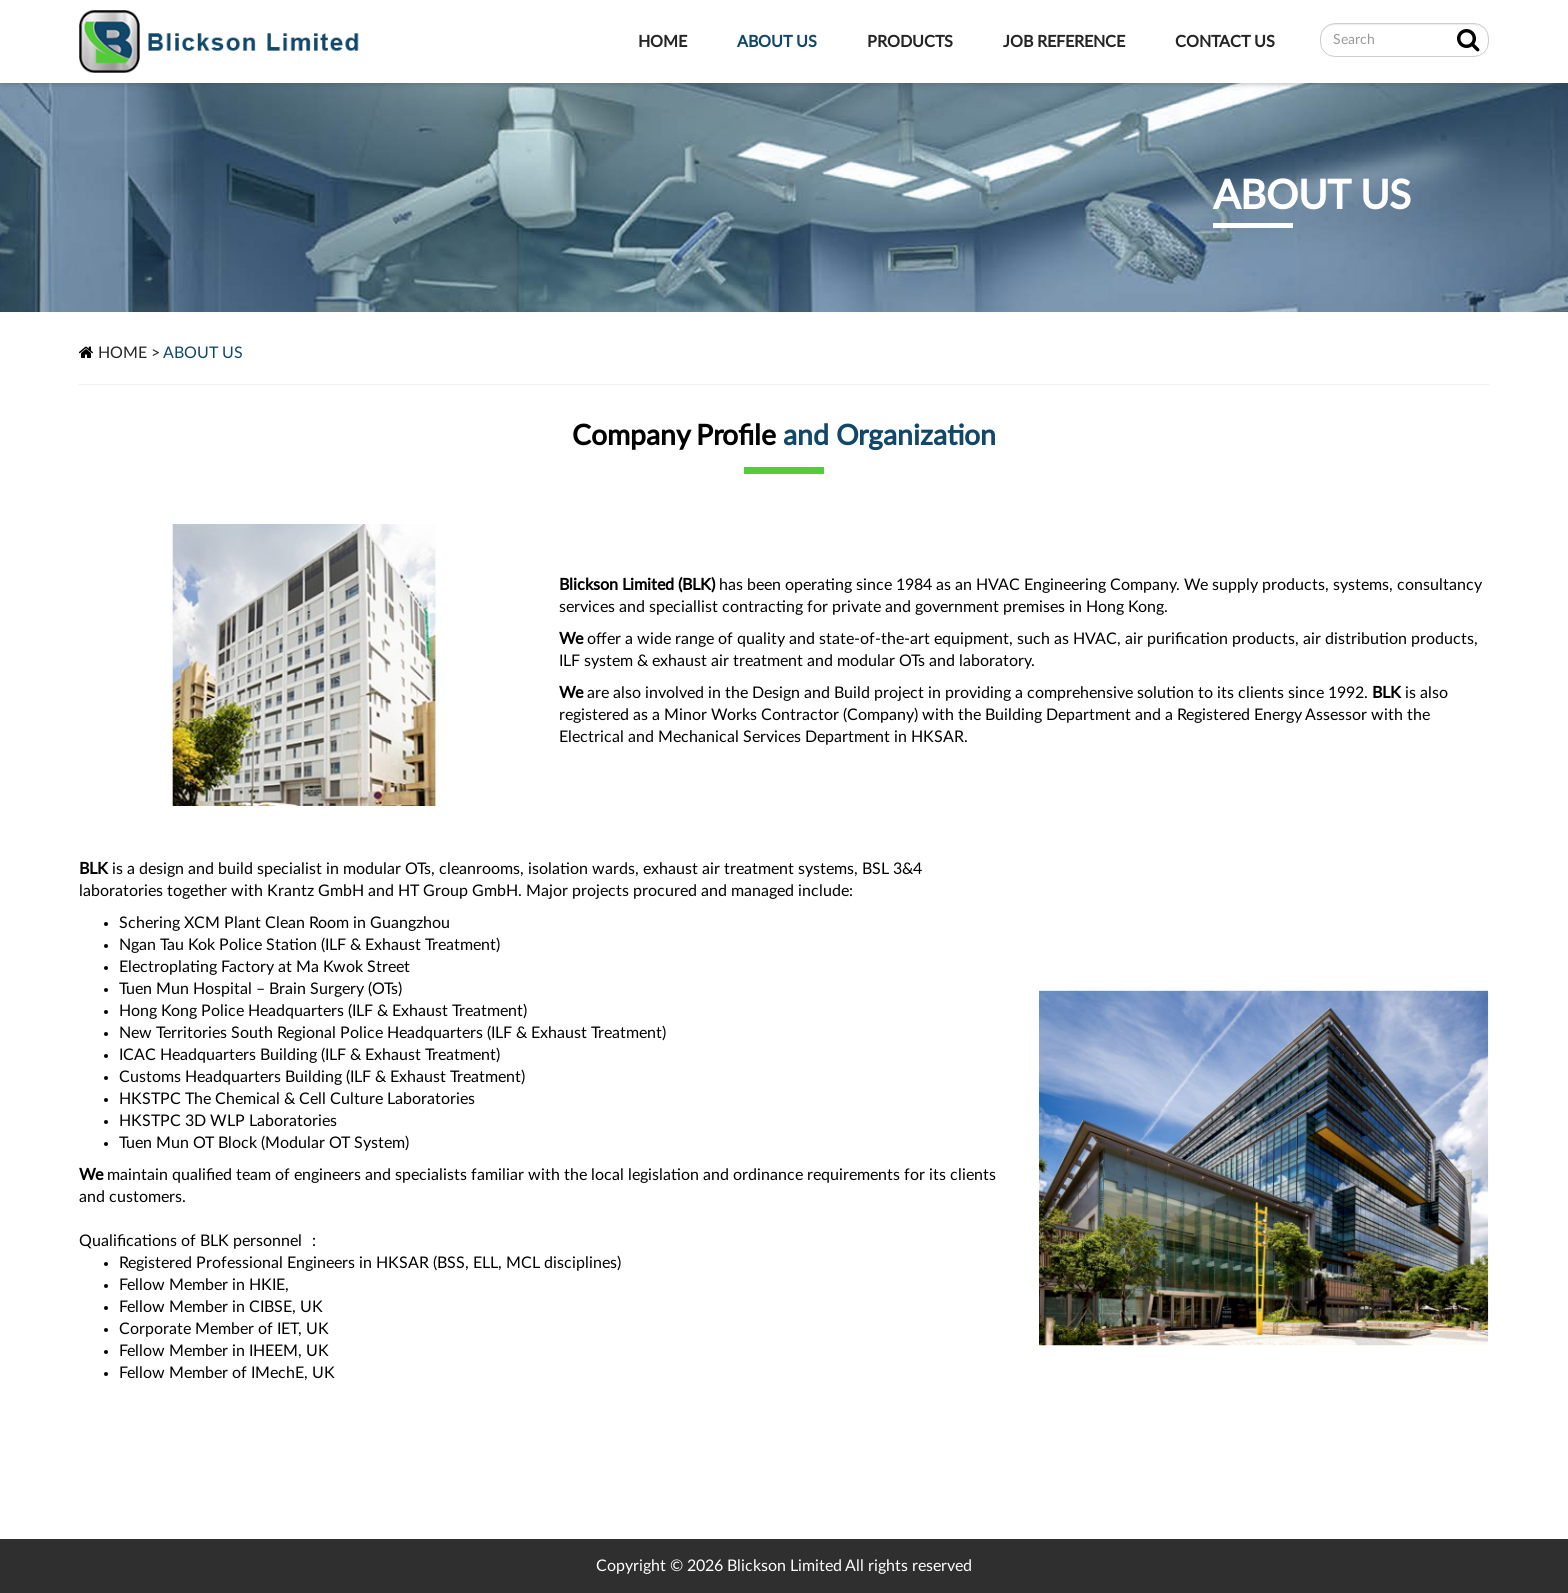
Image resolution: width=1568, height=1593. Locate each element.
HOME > (129, 353)
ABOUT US (777, 42)
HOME (662, 42)
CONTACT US (1225, 42)
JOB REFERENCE (1064, 42)
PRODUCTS (910, 42)
